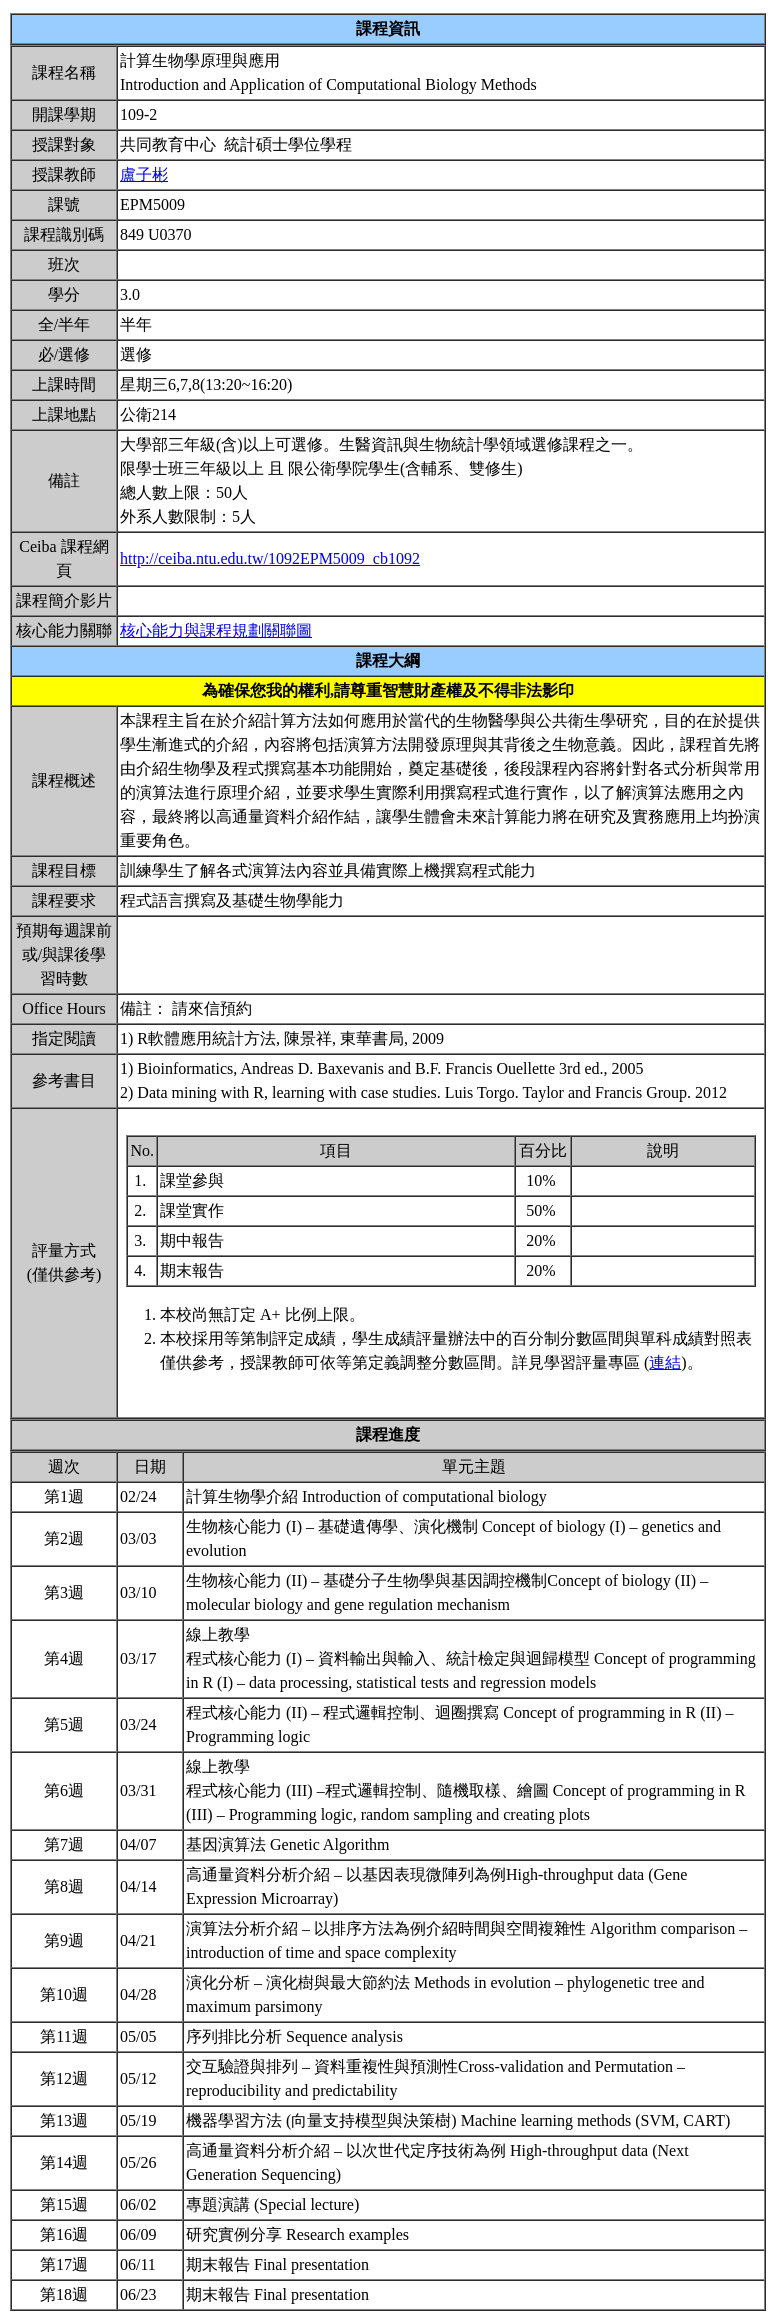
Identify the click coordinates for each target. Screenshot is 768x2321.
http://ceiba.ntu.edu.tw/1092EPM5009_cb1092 (270, 558)
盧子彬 (144, 174)
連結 (665, 1362)
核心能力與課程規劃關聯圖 (216, 630)
